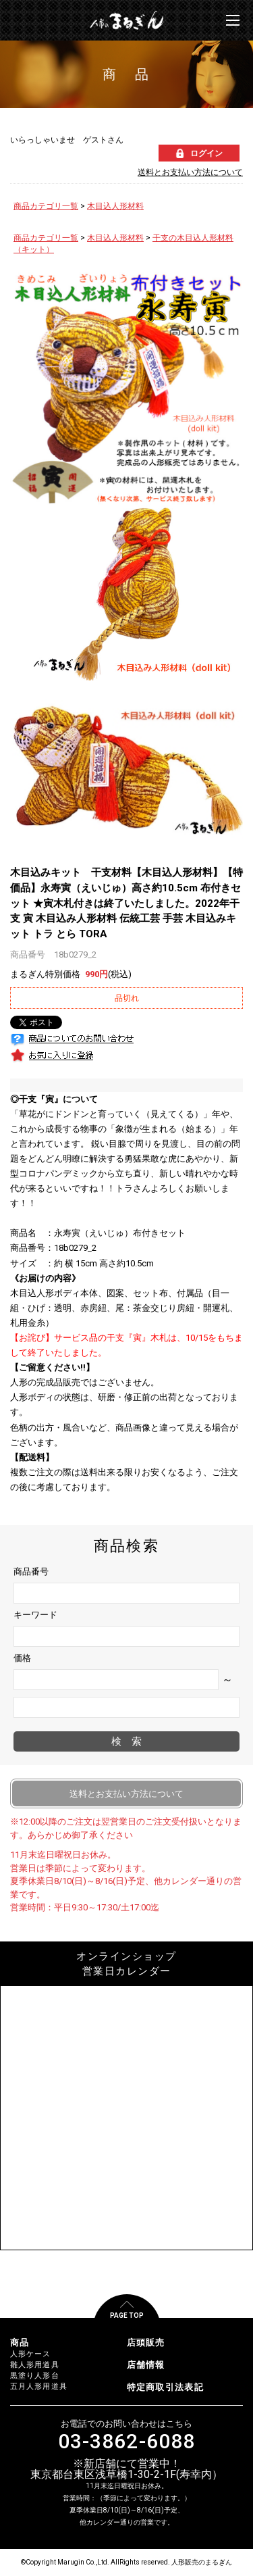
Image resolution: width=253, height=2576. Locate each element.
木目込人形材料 (115, 206)
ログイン (206, 153)
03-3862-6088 (126, 2441)
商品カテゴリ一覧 (45, 206)
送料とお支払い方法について (190, 172)
